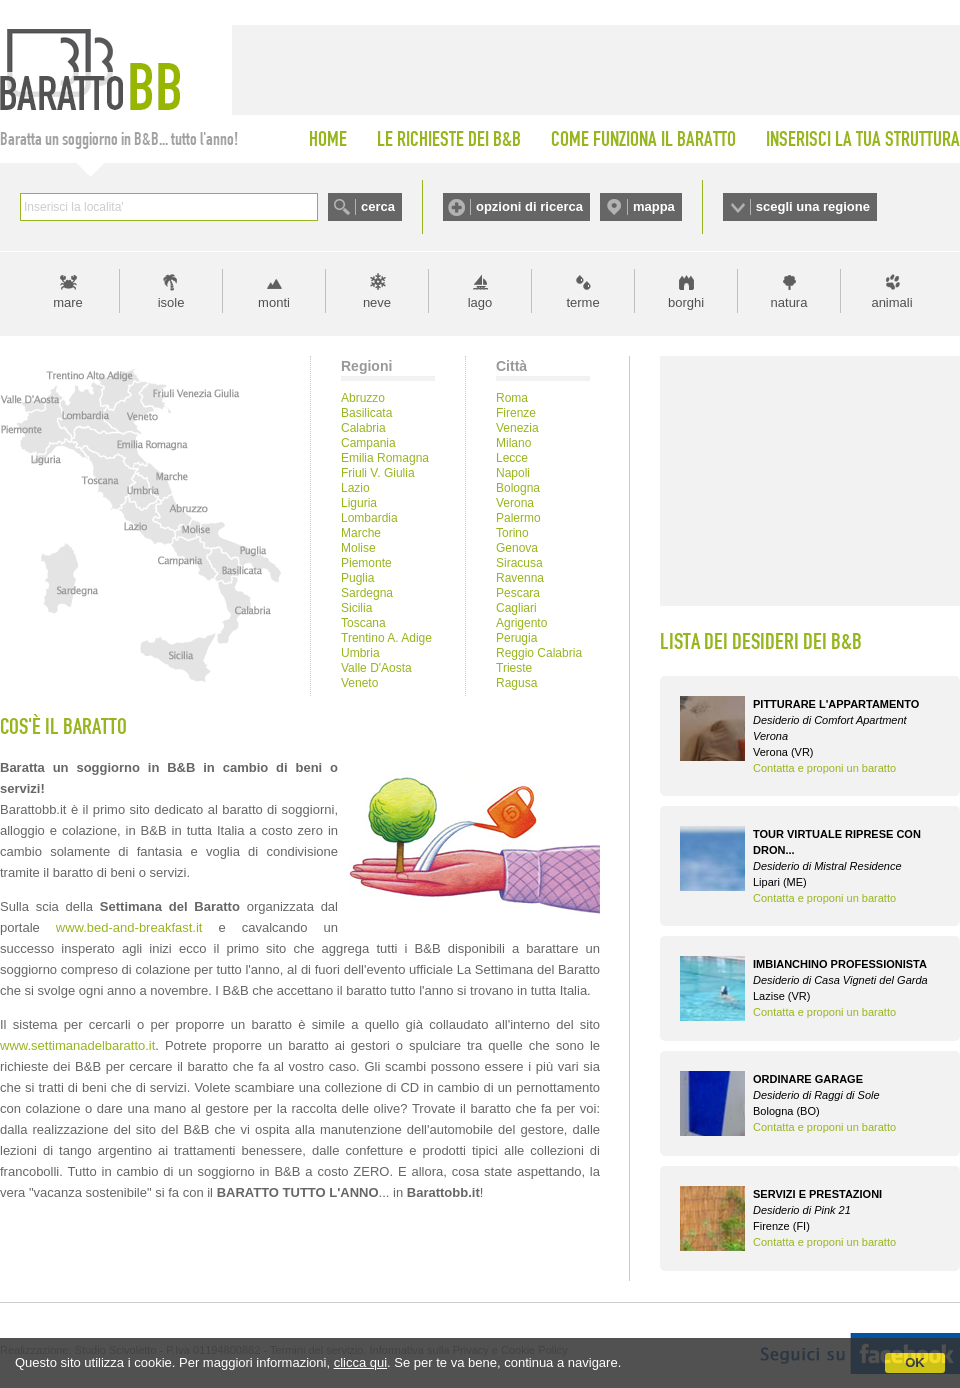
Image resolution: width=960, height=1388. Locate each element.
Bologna (518, 488)
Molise (358, 548)
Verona (515, 503)
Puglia (357, 578)
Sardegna (367, 593)
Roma (512, 398)
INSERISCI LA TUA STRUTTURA (863, 139)
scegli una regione (813, 206)
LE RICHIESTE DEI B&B (449, 139)
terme (582, 302)
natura (789, 302)
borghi (686, 302)
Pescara (518, 593)
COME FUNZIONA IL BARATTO (643, 139)
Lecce (512, 458)
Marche (361, 533)
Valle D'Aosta (376, 668)
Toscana (363, 623)
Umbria (360, 653)
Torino (512, 533)
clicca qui (360, 1362)
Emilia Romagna (385, 458)
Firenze (516, 413)
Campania (368, 443)
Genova (517, 548)
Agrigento (521, 623)
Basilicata (366, 413)
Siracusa (519, 563)
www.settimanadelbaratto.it (77, 1045)
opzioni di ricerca (529, 206)
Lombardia (369, 518)
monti (274, 302)
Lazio (355, 488)
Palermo (518, 518)
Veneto (359, 683)
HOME (328, 139)
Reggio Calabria (539, 653)
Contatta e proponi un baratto (824, 768)
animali (891, 302)
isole (171, 302)
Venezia (517, 428)
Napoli (513, 473)
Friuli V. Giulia (378, 473)
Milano (513, 443)
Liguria (359, 503)
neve (377, 302)
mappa (654, 206)
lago (480, 302)
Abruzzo (363, 398)
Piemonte (366, 563)
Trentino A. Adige (386, 638)
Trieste (514, 668)
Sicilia (356, 608)
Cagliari (516, 608)
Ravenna (520, 578)
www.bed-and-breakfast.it (129, 927)
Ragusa (516, 683)
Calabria (363, 428)
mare (68, 302)
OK (915, 1362)
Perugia (516, 638)
